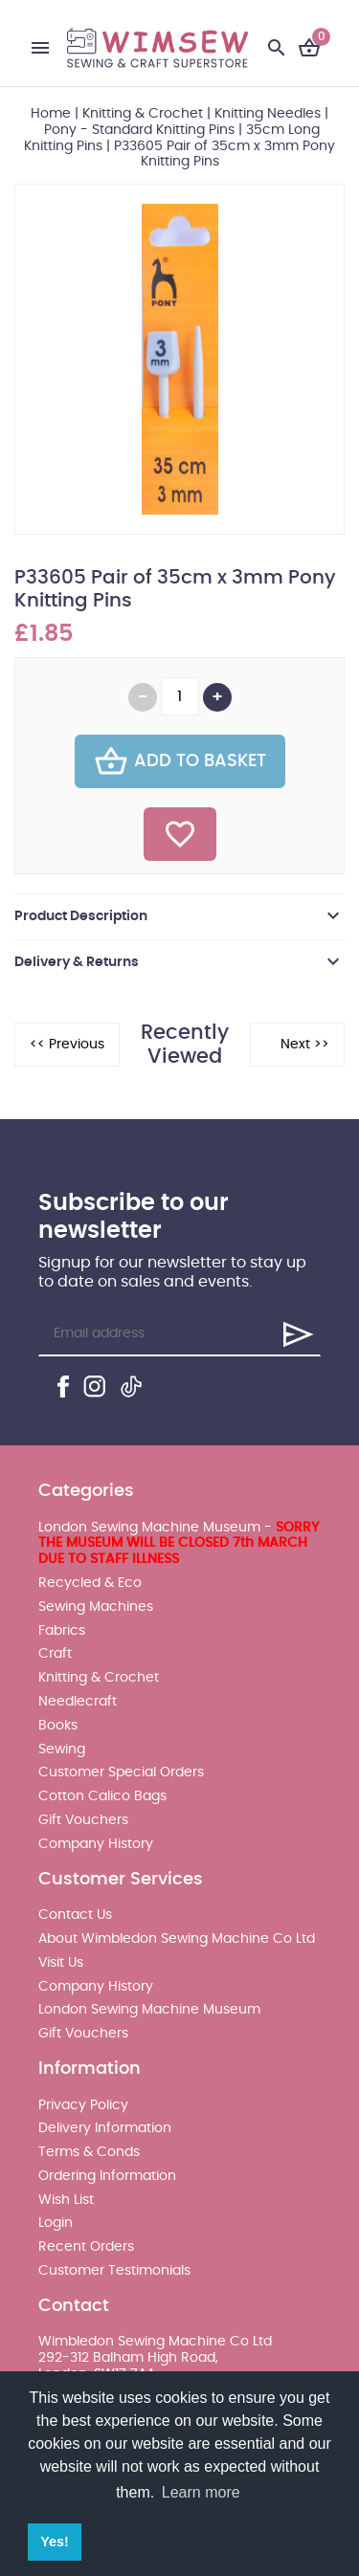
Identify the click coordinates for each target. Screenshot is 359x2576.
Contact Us (75, 1915)
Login (55, 2223)
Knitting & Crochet (142, 114)
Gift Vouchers (83, 1820)
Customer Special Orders (121, 1772)
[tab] (179, 916)
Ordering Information (107, 2176)
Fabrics (61, 1631)
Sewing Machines (95, 1607)
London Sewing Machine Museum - (178, 1544)
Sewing (61, 1749)
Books (58, 1725)
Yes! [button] (54, 2541)
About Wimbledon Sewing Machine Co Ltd (176, 1939)
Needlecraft (77, 1701)
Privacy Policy (83, 2105)
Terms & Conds (89, 2152)
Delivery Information (104, 2128)
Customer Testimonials (114, 2271)
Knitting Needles (267, 114)
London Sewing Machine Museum (149, 2009)
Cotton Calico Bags (102, 1796)
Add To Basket (180, 761)
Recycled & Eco (90, 1583)
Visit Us (60, 1963)
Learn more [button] (201, 2492)
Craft (55, 1654)
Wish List (66, 2200)
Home (51, 114)
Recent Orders (86, 2247)
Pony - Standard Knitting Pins (139, 130)
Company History (95, 1844)
